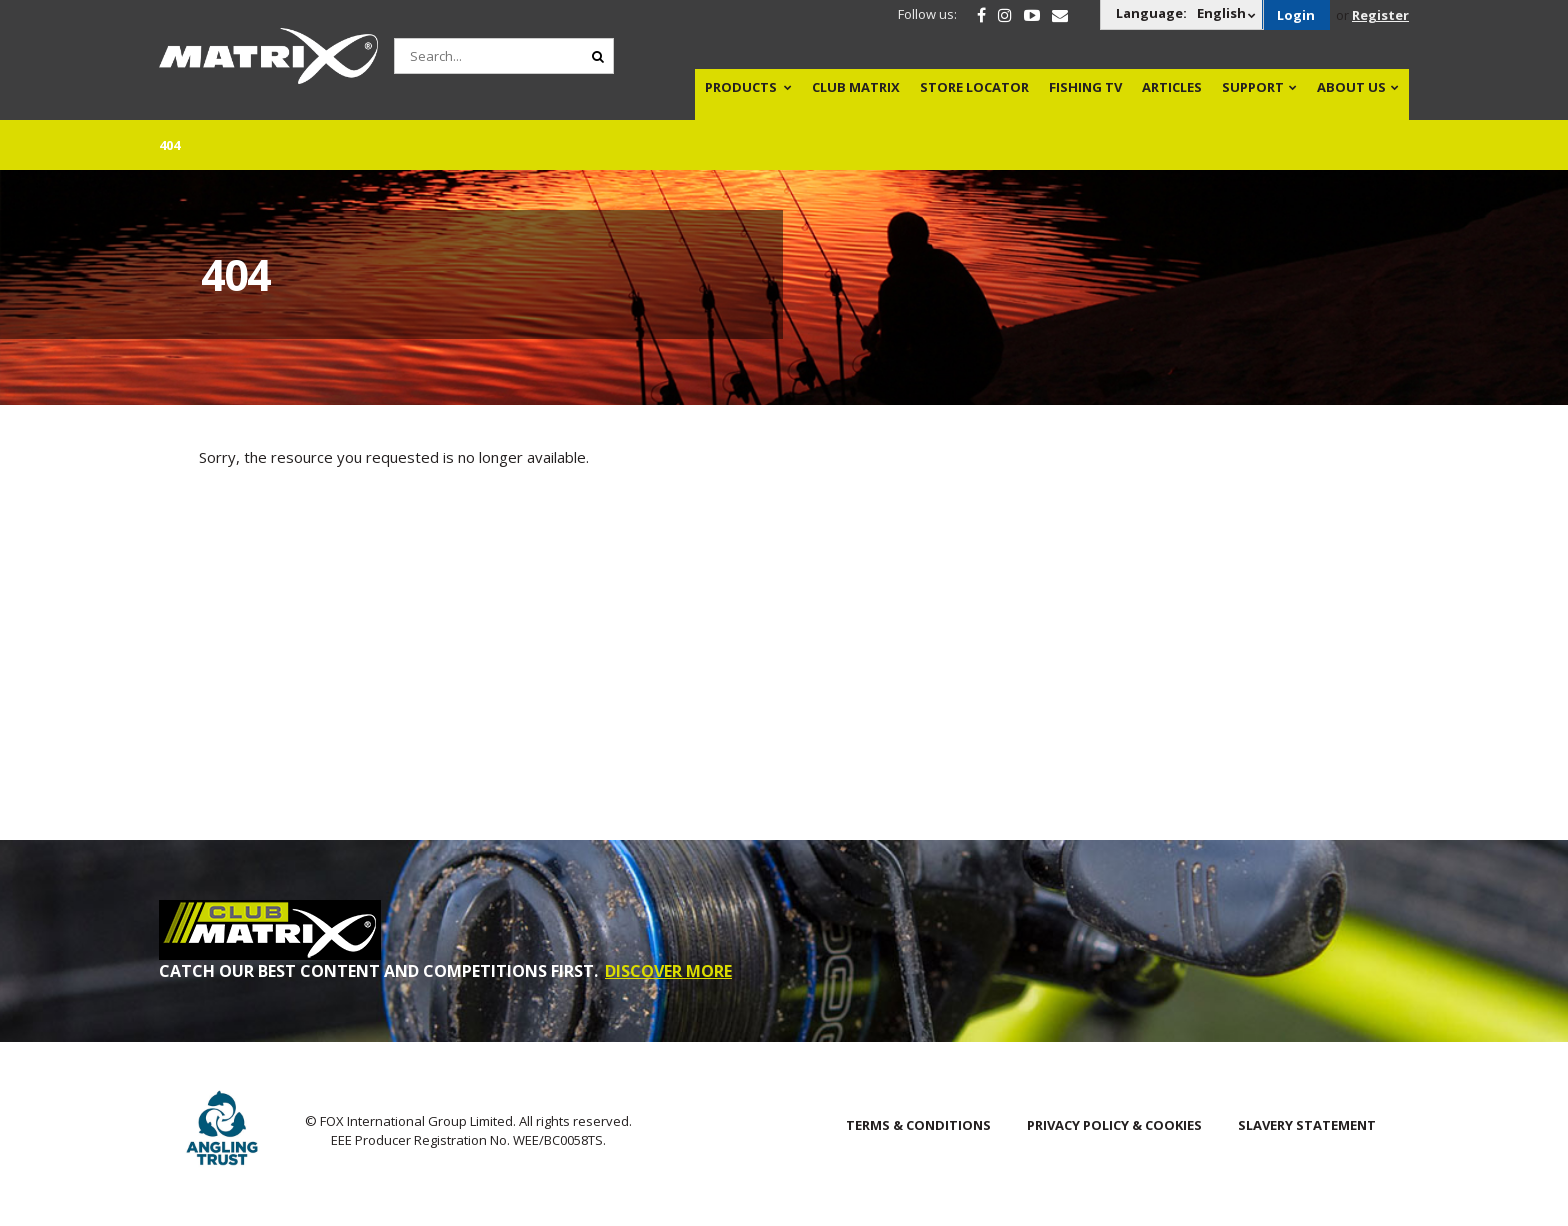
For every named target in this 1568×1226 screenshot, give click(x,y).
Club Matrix (856, 87)
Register (1380, 15)
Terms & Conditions (918, 1125)
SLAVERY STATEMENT (1307, 1125)
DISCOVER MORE (668, 971)
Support (1253, 87)
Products (741, 87)
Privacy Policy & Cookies (1114, 1125)
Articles (1172, 87)
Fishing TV (1085, 87)
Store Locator (974, 87)
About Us (1351, 87)
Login (1296, 15)
